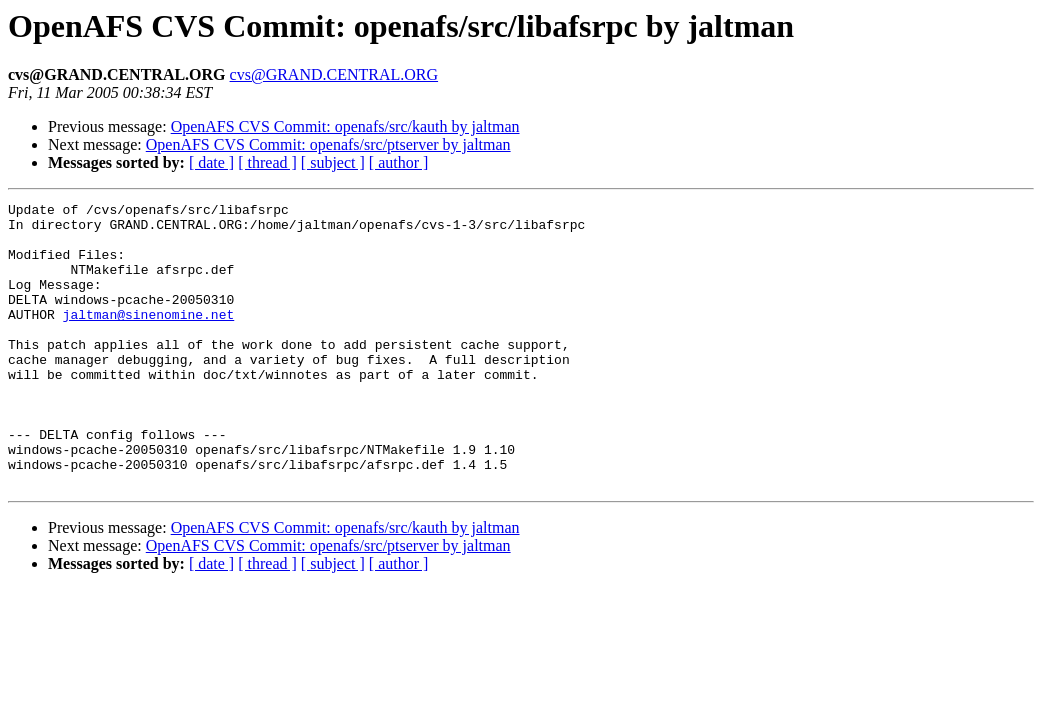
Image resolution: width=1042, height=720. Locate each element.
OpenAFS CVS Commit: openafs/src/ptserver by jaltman (328, 144)
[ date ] (211, 162)
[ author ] (399, 162)
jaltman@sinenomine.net (149, 338)
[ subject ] (333, 162)
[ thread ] (267, 162)
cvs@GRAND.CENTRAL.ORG (334, 74)
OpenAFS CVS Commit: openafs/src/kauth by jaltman (345, 126)
